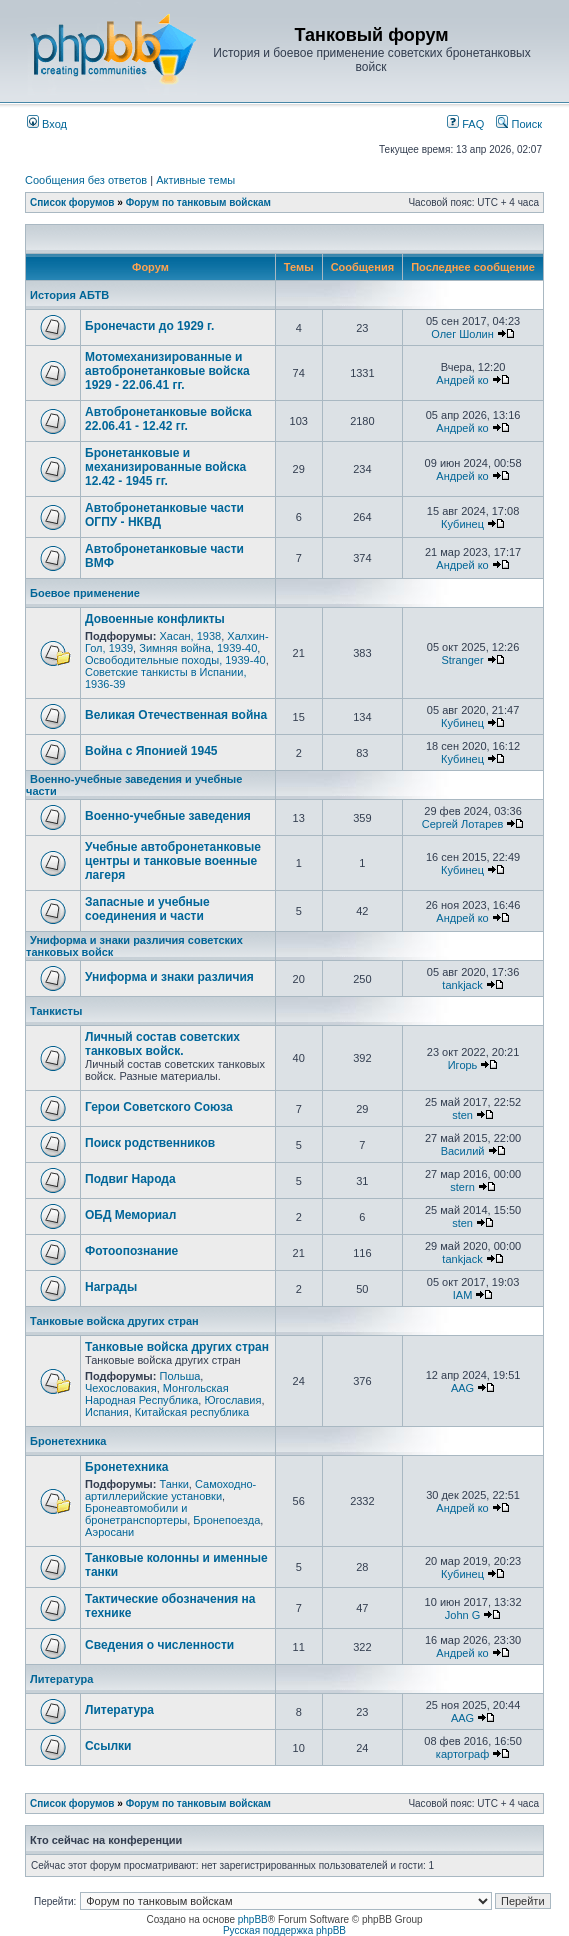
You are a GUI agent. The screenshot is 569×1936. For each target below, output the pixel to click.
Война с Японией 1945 (151, 751)
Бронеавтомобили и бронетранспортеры (136, 1514)
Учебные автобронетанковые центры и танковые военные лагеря (173, 861)
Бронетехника (68, 1441)
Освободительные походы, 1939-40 (175, 660)
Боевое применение (85, 593)
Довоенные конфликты (155, 619)
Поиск (519, 124)
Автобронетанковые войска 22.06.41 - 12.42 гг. (168, 419)
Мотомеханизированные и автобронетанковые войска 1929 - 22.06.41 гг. (167, 371)
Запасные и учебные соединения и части (147, 909)
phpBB (253, 1919)
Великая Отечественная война (176, 715)
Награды (111, 1287)
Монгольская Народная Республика (157, 1394)
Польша (179, 1376)
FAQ (465, 124)
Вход (47, 124)
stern (462, 1187)
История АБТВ (69, 295)
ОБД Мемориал (130, 1215)
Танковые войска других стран (114, 1321)
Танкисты (56, 1011)
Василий (463, 1151)
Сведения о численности (159, 1645)
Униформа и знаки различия (169, 977)
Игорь (463, 1065)
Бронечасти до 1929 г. (149, 326)
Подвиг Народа (130, 1179)
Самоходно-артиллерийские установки (170, 1490)
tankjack (462, 985)
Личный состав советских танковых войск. (162, 1044)
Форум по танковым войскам (198, 202)
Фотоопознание (131, 1251)
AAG (462, 1388)
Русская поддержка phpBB (284, 1930)
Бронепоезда (226, 1520)
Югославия (232, 1400)
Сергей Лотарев (462, 824)
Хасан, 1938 (190, 636)
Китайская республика (192, 1412)
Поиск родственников (150, 1143)
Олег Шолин (462, 334)
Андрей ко (462, 380)
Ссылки (108, 1746)
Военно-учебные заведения (168, 816)
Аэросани (109, 1532)
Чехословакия (121, 1388)
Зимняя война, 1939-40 (198, 648)
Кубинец (462, 524)
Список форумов (72, 202)
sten (462, 1115)
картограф (462, 1754)
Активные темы (195, 180)
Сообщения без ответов (86, 180)
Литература (61, 1679)
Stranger (462, 660)
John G (462, 1615)
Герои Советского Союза (159, 1107)
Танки (173, 1484)
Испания (107, 1412)
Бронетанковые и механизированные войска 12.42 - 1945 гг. (165, 467)
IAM (463, 1295)
